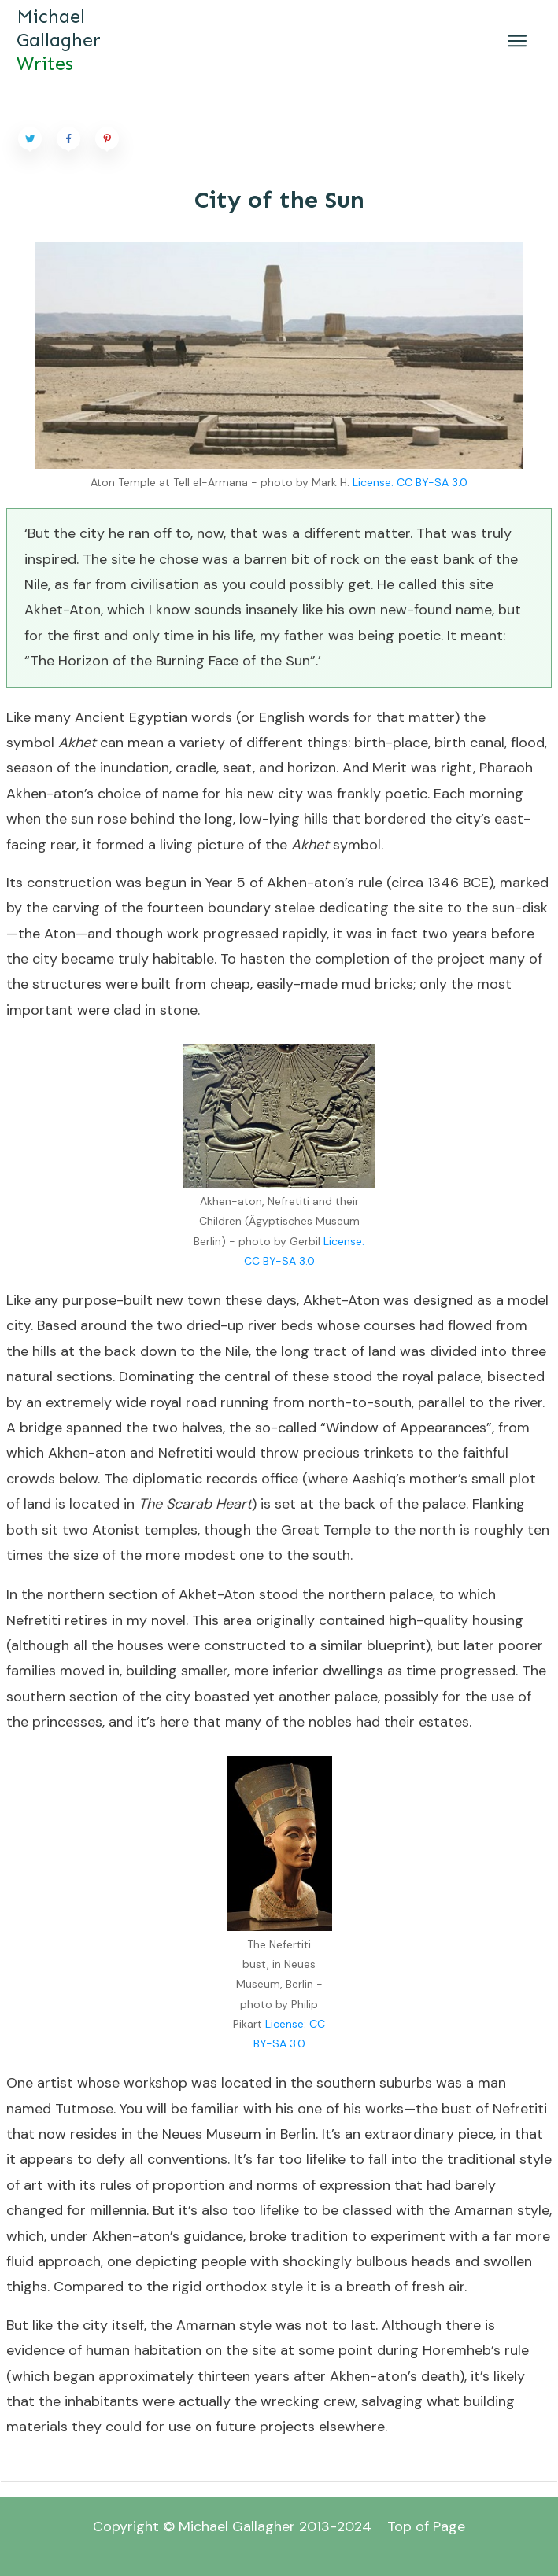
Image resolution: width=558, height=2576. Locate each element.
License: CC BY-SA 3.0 (410, 482)
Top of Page (426, 2526)
